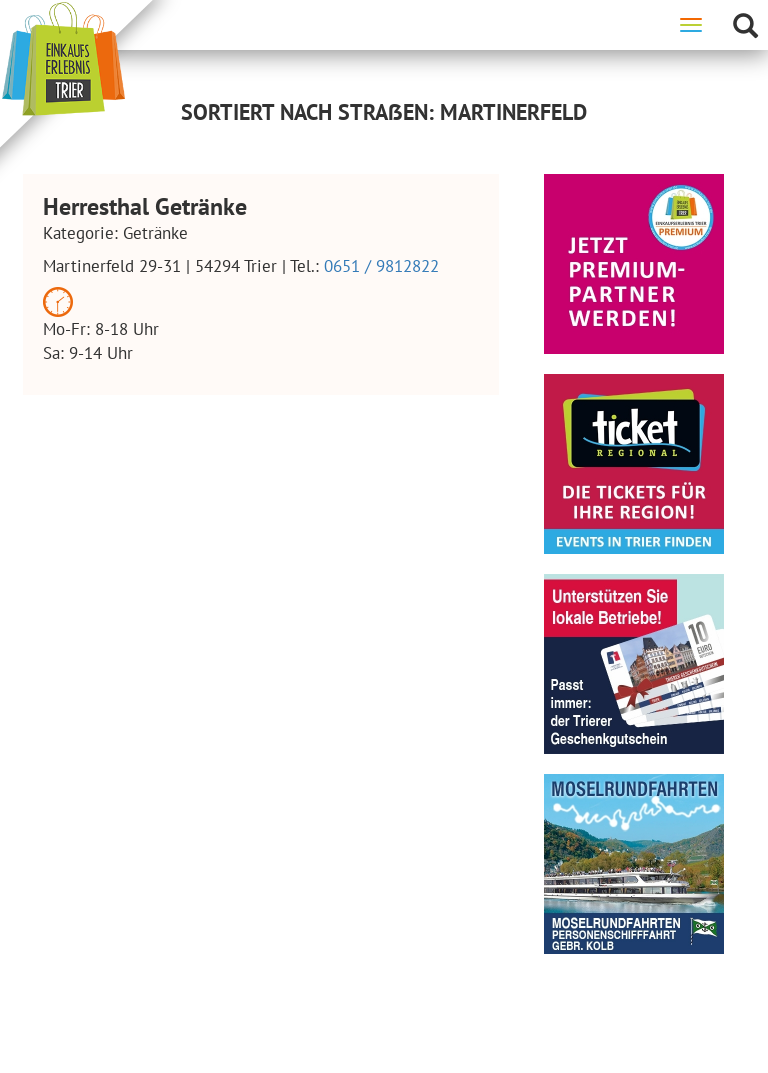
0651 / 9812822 (381, 266)
